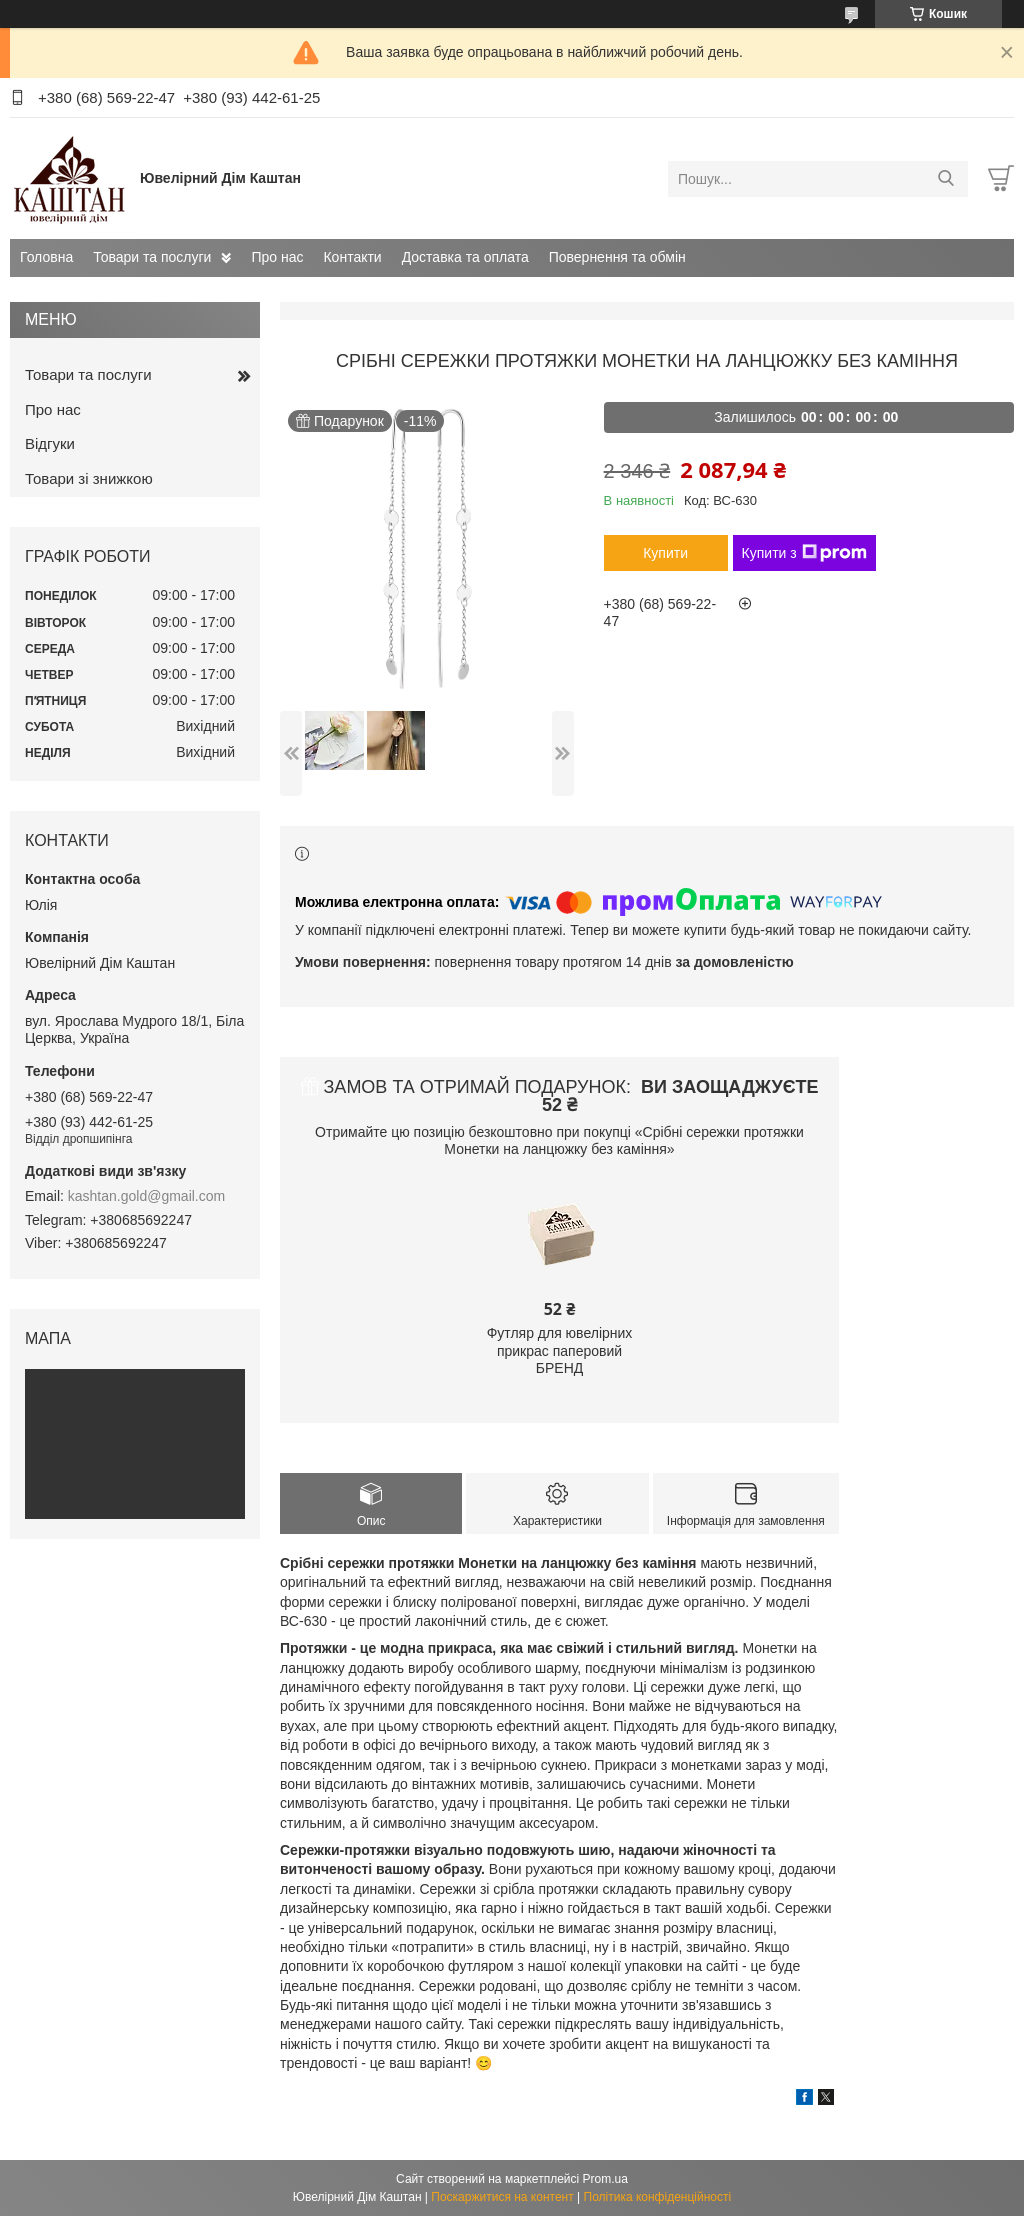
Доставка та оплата (465, 257)
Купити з (804, 553)
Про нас (277, 257)
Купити (665, 553)
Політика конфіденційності (658, 2197)
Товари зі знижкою (89, 478)
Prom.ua (605, 2179)
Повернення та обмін (617, 257)
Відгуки (50, 443)
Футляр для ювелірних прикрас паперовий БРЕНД (560, 1350)
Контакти (352, 257)
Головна (46, 257)
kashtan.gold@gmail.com (146, 1196)
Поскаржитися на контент (502, 2197)
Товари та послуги (152, 257)
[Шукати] (945, 179)
